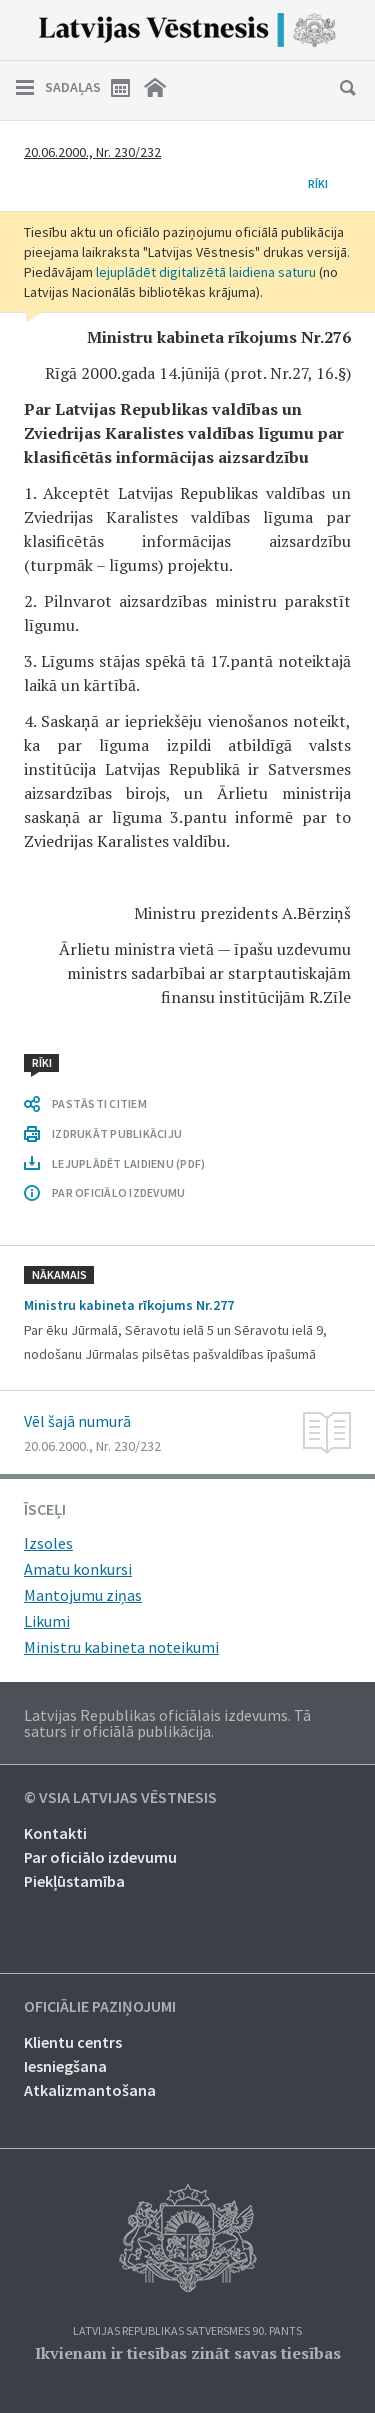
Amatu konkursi (78, 1569)
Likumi (47, 1621)
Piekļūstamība (74, 1881)
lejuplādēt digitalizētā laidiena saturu (206, 272)
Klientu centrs (73, 2042)
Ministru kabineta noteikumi (121, 1647)
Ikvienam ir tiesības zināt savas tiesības (188, 2353)
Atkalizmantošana (90, 2090)
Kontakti (55, 1833)
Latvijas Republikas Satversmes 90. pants (187, 2331)
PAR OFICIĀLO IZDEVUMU (118, 1192)
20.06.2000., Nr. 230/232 (92, 152)
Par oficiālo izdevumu (100, 1857)
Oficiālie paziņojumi (100, 2007)
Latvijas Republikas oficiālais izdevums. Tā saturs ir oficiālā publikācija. (167, 1723)
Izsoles (48, 1543)
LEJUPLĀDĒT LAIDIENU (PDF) (128, 1163)
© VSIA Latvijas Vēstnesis (120, 1798)
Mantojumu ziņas (83, 1595)
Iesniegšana (65, 2066)
